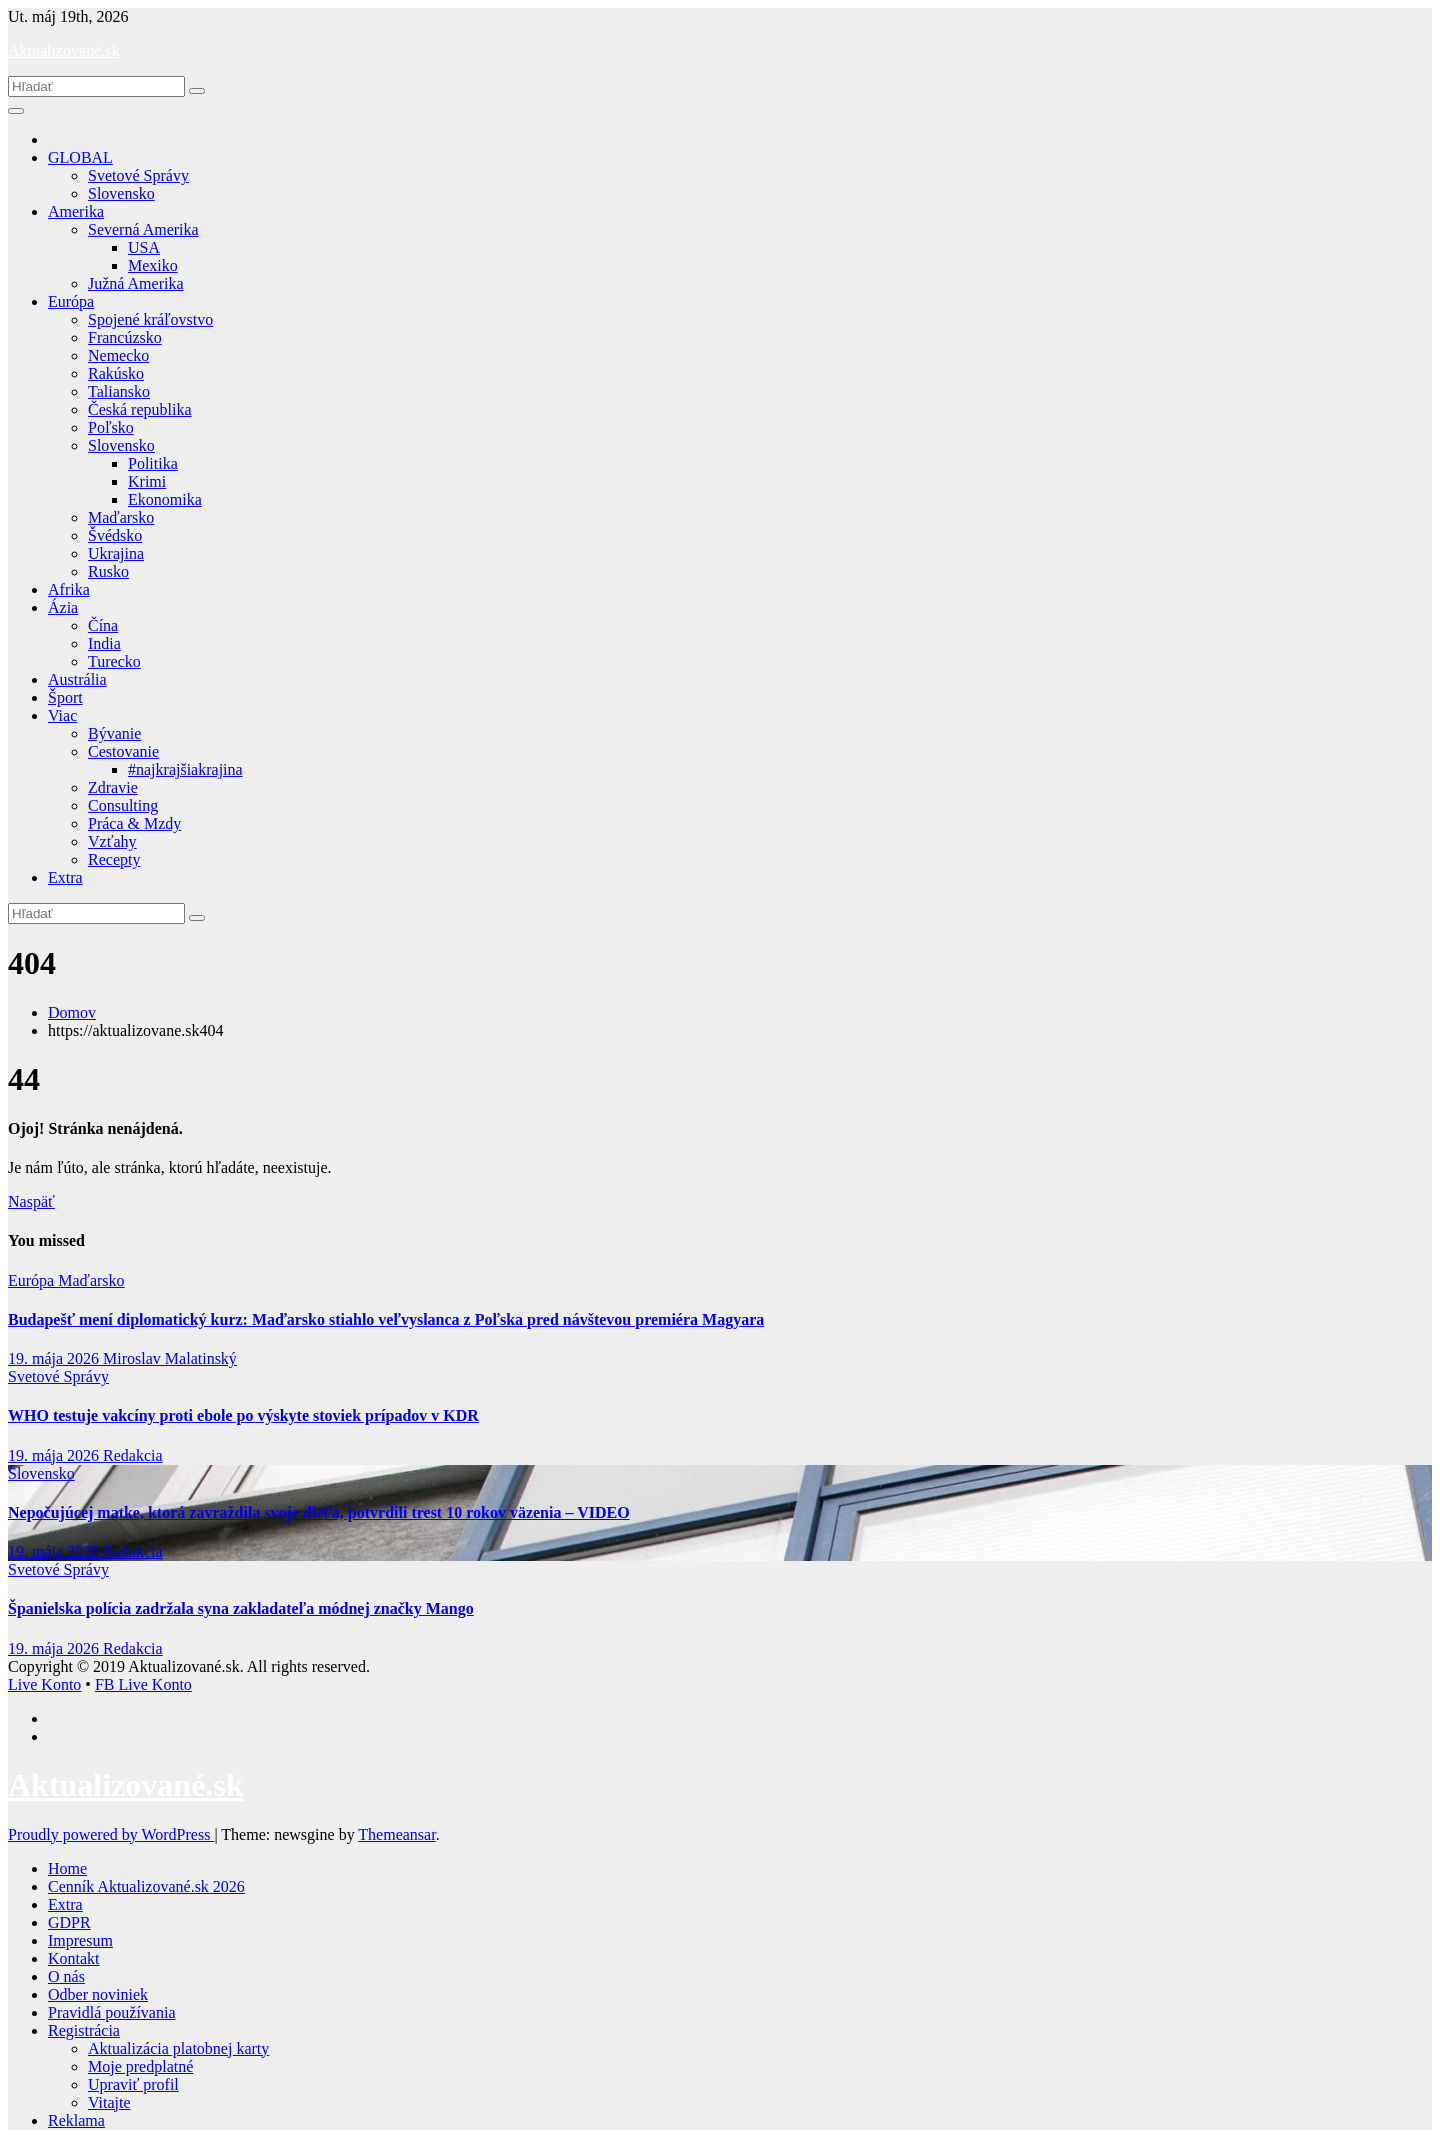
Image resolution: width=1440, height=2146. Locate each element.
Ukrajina (116, 553)
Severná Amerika (143, 229)
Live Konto (44, 1684)
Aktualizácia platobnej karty (178, 2048)
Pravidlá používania (112, 2012)
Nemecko (118, 355)
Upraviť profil (133, 2084)
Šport (65, 697)
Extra (65, 877)
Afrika (69, 589)
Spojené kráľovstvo (150, 319)
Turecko (114, 661)
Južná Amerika (136, 283)
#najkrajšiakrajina (185, 769)
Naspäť (31, 1201)
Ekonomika (165, 499)
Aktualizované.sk (64, 50)
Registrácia (84, 2030)
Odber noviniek (98, 1994)
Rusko (108, 571)
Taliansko (119, 391)
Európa (71, 301)
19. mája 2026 (55, 1358)
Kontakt (74, 1958)
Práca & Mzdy (134, 823)
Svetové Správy (138, 175)
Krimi (147, 481)
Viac (62, 715)
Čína (103, 625)
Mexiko (153, 265)
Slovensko (121, 193)
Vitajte (109, 2102)
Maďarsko (121, 517)
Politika (153, 463)
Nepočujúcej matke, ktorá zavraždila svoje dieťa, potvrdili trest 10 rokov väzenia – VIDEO (319, 1512)
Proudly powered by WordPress (111, 1834)
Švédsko (115, 535)
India (104, 643)
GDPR (69, 1922)
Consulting (123, 805)
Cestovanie (123, 751)
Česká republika (140, 409)
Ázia (63, 607)
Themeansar (396, 1834)
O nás (66, 1976)
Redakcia (133, 1455)
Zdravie (113, 787)
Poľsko (111, 427)
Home (67, 1868)
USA (144, 247)
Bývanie (114, 733)
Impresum (80, 1940)
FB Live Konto (143, 1684)
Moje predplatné (140, 2066)
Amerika (76, 211)
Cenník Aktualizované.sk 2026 (146, 1886)
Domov (72, 1012)
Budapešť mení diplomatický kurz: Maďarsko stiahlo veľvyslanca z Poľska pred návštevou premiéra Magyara (386, 1319)
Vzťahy (112, 841)
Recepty (114, 859)
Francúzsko (125, 337)
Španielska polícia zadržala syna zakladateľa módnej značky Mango (241, 1608)
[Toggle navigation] (16, 111)
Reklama (76, 2120)
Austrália (77, 679)
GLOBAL (80, 157)
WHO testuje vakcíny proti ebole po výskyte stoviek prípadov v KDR (243, 1415)
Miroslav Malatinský (170, 1358)
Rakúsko (116, 373)
